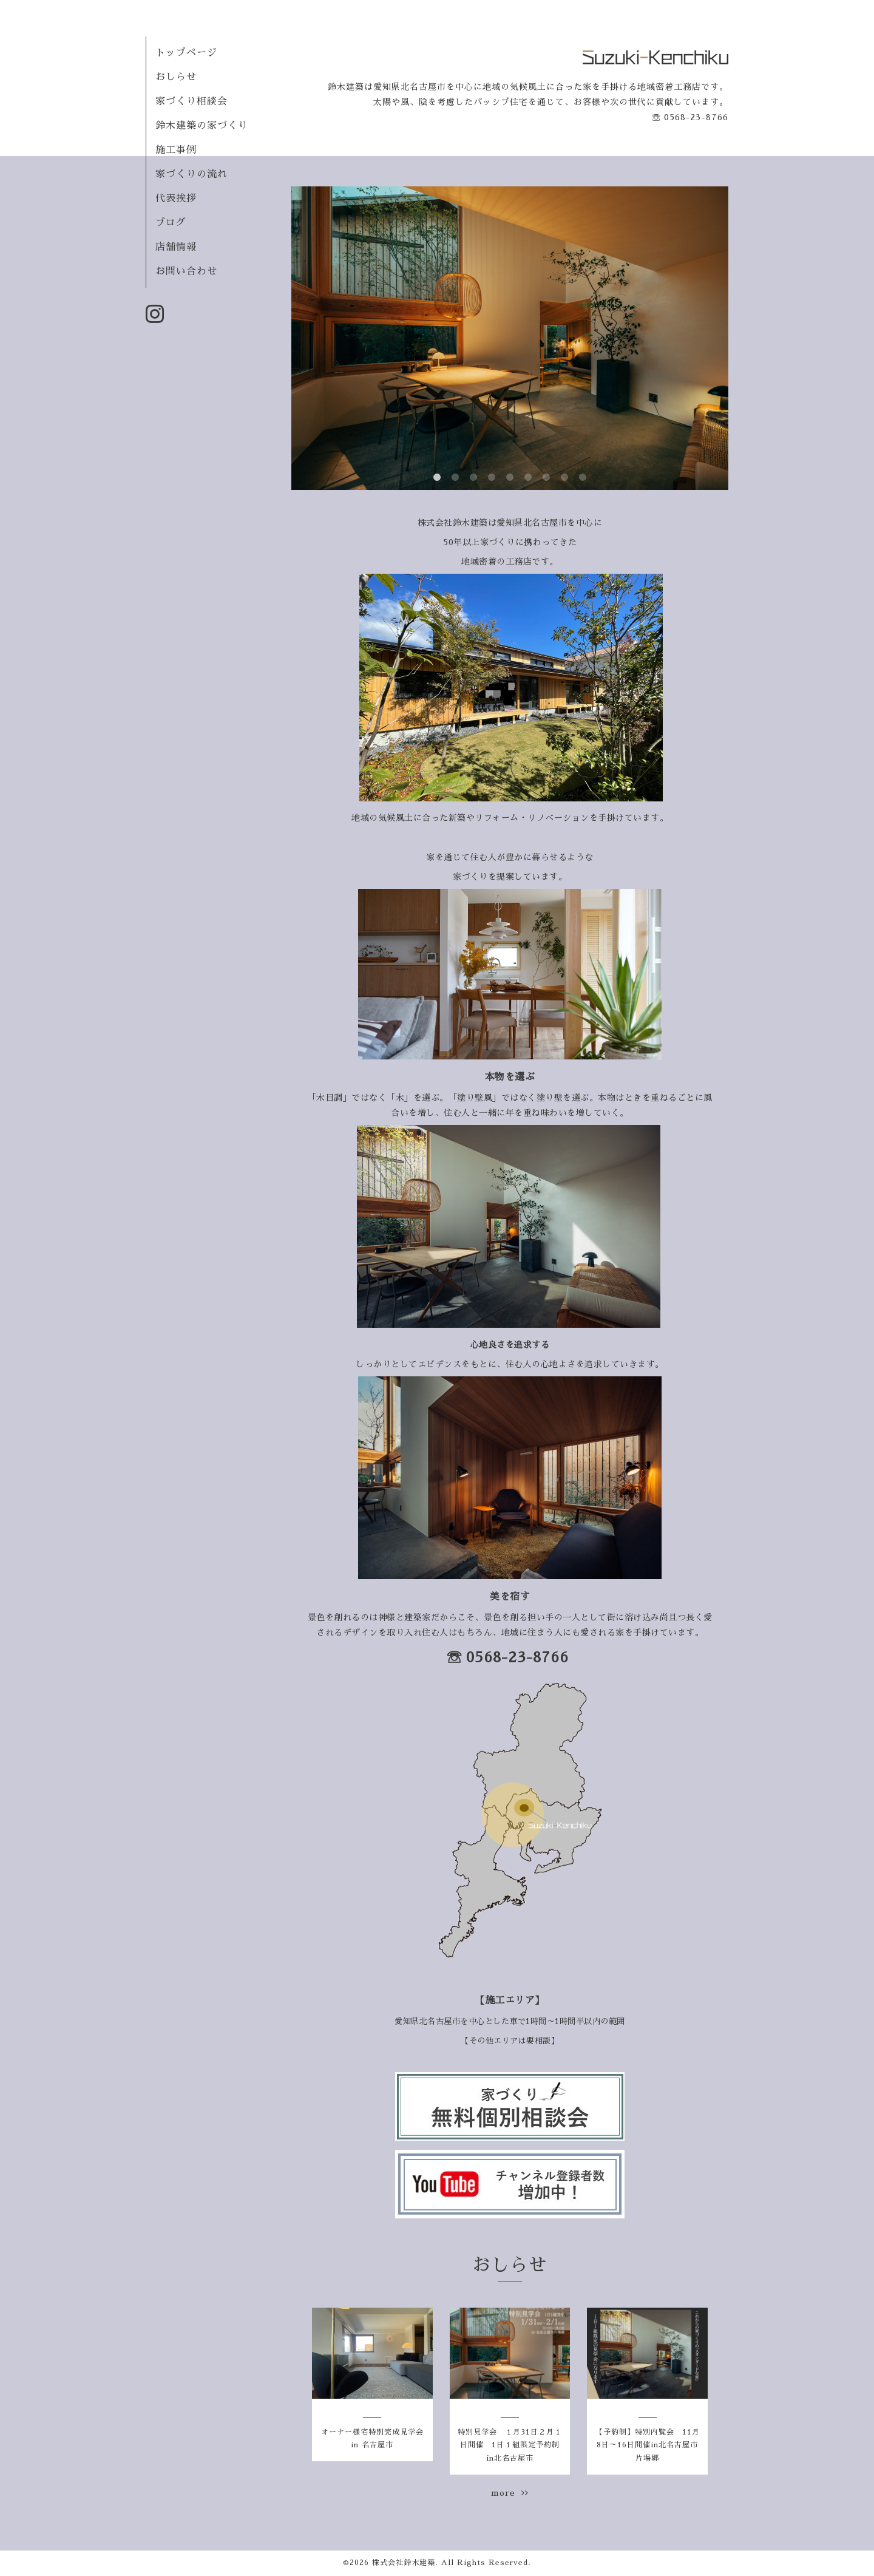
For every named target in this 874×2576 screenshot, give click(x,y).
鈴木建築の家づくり (201, 126)
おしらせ (176, 77)
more (510, 2493)
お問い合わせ (186, 271)
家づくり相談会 (191, 101)
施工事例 (176, 150)
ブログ (170, 223)
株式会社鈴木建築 (403, 2562)
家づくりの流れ (191, 174)
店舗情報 (176, 247)
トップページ (186, 53)
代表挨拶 (176, 198)
